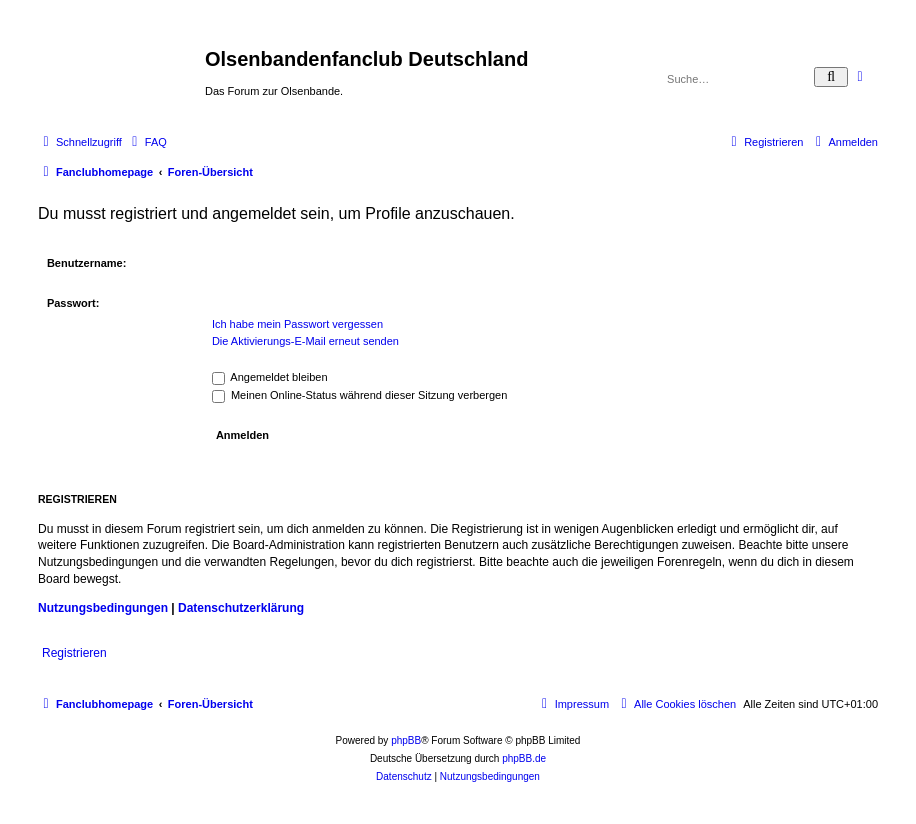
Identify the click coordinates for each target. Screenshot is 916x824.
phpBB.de (524, 758)
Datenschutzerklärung (241, 608)
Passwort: (73, 303)
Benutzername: (86, 263)
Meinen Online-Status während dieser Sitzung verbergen (359, 395)
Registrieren (74, 653)
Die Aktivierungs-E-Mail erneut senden (305, 341)
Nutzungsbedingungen (103, 608)
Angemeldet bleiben (270, 377)
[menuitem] (147, 142)
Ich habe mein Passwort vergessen (297, 324)
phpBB (406, 740)
